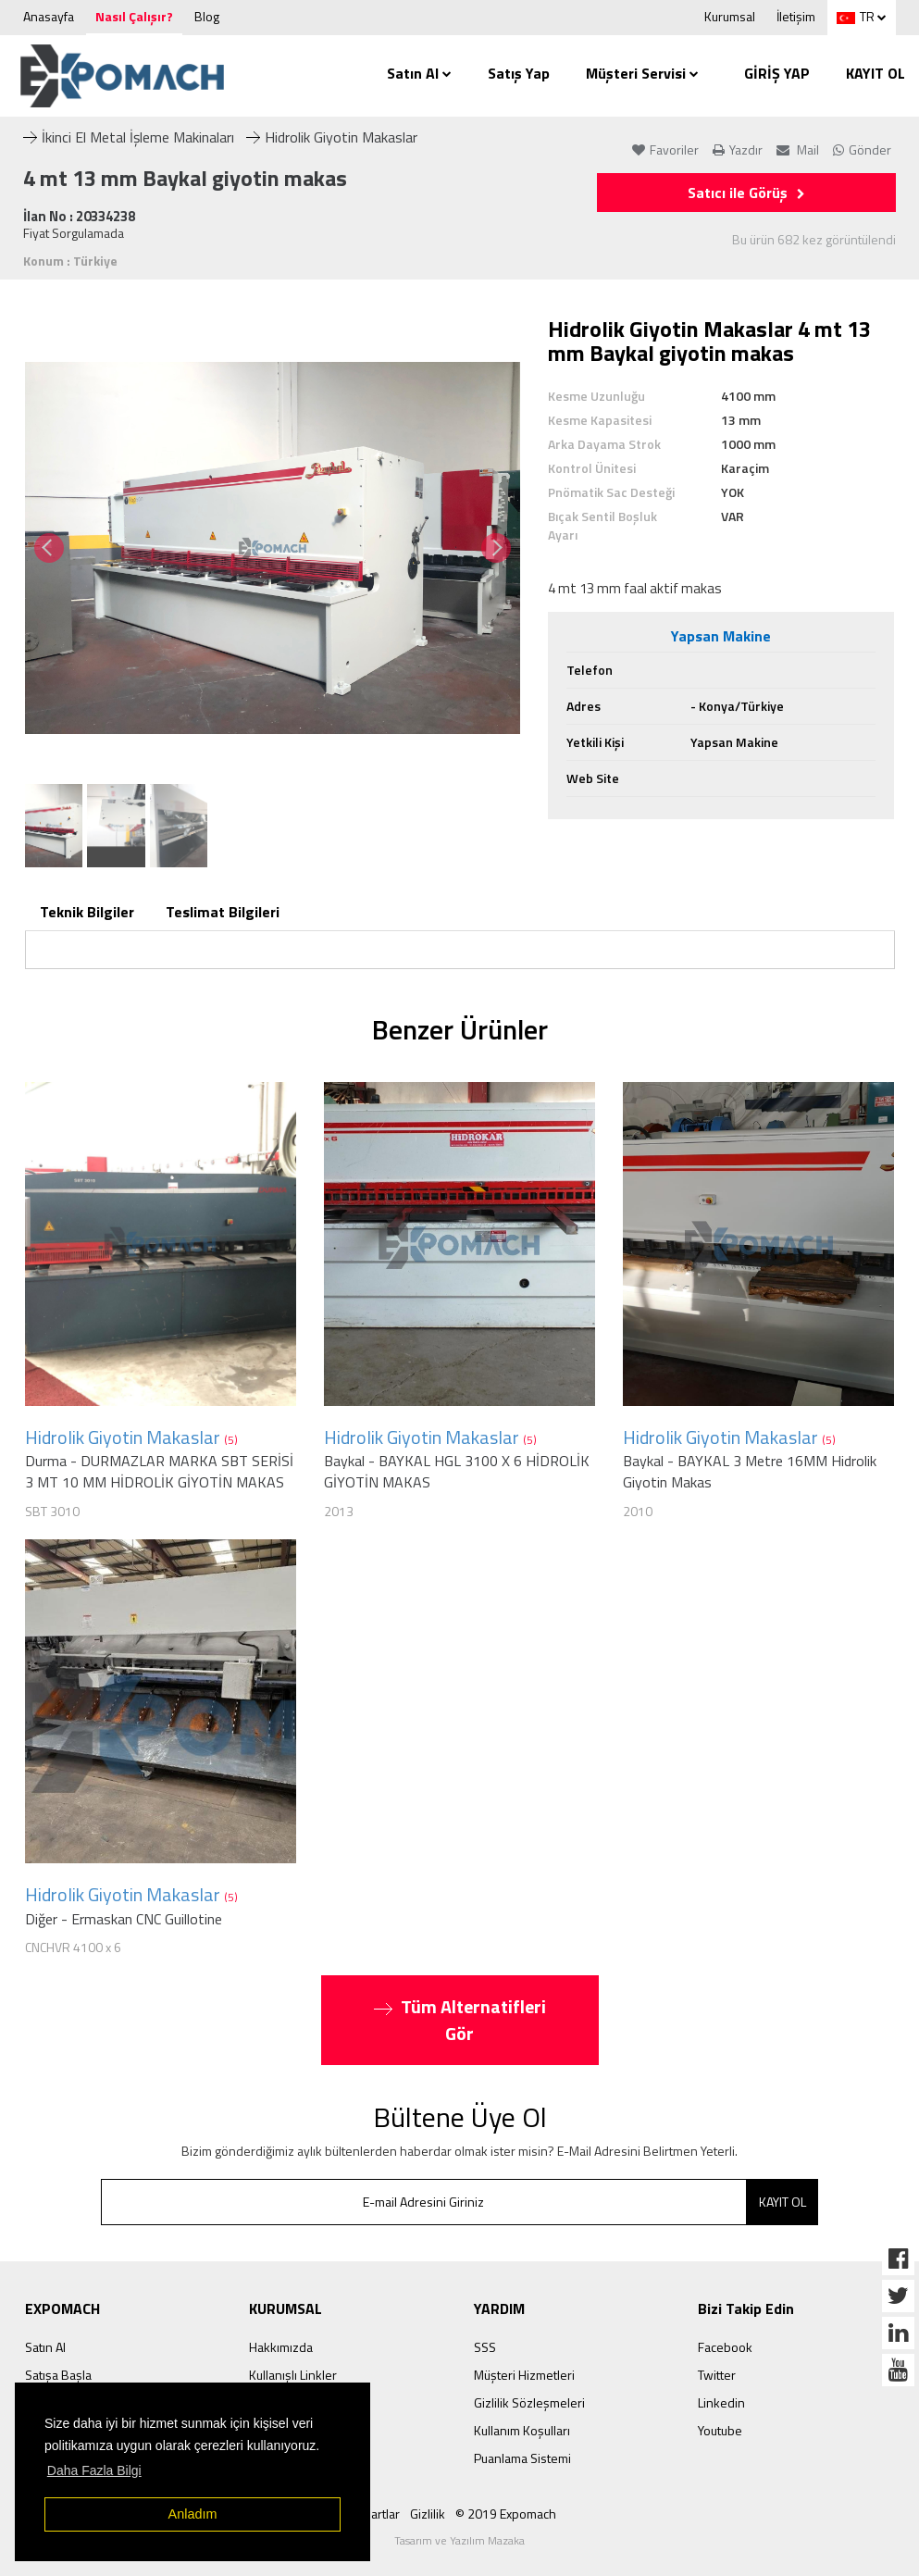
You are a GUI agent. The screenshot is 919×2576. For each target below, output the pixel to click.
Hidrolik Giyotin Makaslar (331, 137)
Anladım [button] (192, 2514)
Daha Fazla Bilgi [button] (94, 2470)
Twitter (717, 2374)
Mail (797, 149)
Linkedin (721, 2402)
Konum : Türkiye (70, 261)
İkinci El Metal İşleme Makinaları (128, 137)
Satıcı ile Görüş (746, 192)
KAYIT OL (875, 73)
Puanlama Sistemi (522, 2458)
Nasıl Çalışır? (134, 16)
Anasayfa (48, 16)
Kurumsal (729, 16)
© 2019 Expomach (505, 2513)
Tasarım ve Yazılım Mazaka (459, 2540)
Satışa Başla (58, 2374)
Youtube (720, 2430)
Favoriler (665, 149)
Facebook (725, 2347)
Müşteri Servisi (642, 73)
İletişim (795, 16)
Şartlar (382, 2513)
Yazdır (738, 149)
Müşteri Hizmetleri (524, 2374)
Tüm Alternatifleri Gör (460, 2019)
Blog (206, 16)
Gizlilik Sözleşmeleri (529, 2402)
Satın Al (419, 73)
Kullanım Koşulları (522, 2430)
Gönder (862, 149)
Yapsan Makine (721, 636)
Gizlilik (427, 2513)
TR (856, 16)
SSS (485, 2347)
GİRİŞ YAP (777, 73)
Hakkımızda (281, 2347)
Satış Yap (519, 73)
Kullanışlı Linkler (293, 2374)
